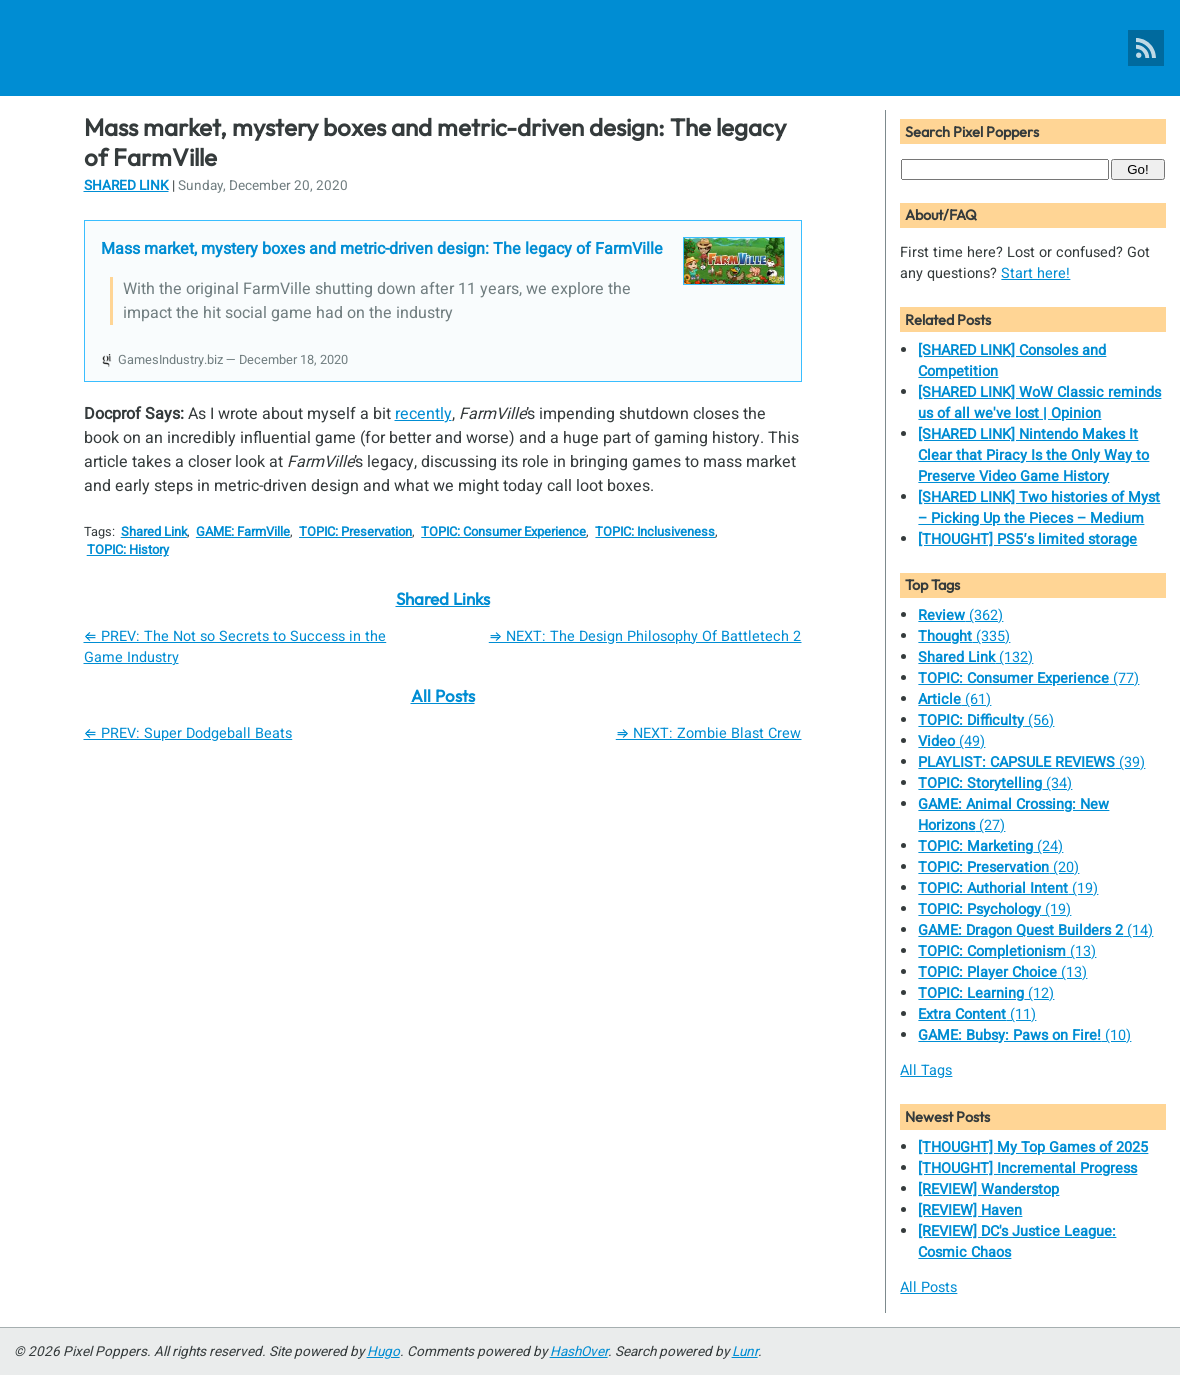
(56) (986, 720)
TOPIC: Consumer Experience (503, 532)
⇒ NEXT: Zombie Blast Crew (709, 733)
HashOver (579, 1352)
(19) (1008, 888)
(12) (986, 993)
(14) (1035, 930)
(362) (960, 615)
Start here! (1035, 273)
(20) (998, 867)
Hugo (383, 1352)
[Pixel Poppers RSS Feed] (1146, 48)
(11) (977, 1014)
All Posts (443, 695)
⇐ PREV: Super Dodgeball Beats (188, 733)
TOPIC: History (128, 550)
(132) (975, 657)
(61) (954, 699)
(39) (1031, 762)
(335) (964, 636)
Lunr (745, 1352)
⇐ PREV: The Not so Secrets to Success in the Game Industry (235, 647)
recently (423, 414)
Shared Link (126, 186)
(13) (1007, 951)
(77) (1028, 678)
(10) (1024, 1035)
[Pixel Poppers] (590, 48)
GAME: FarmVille (243, 532)
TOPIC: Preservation (355, 532)
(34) (995, 783)
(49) (951, 741)
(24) (990, 846)
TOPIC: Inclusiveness (655, 532)
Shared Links (443, 598)
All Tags (926, 1070)
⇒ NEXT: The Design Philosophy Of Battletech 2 (645, 636)
